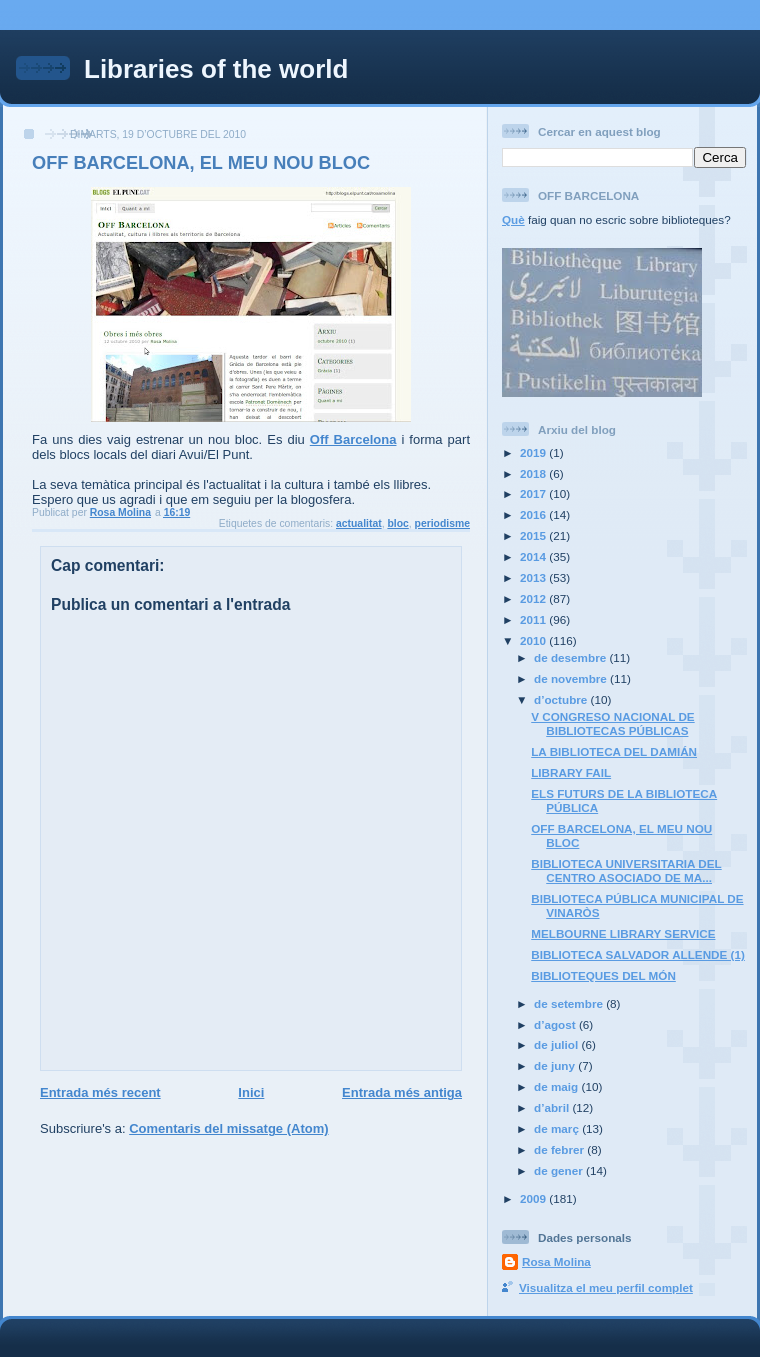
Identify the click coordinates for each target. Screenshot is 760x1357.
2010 (534, 640)
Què (513, 219)
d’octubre (562, 699)
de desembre (571, 657)
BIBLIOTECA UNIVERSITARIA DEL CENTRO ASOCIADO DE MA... (626, 870)
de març (558, 1128)
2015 (534, 535)
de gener (560, 1170)
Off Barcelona (353, 439)
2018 (534, 473)
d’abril (553, 1107)
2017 (534, 493)
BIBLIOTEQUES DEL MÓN (603, 975)
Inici (251, 1092)
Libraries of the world (216, 69)
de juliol (557, 1044)
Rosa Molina (556, 1261)
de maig (557, 1086)
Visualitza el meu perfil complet (606, 1287)
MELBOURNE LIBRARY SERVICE (623, 933)
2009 (534, 1198)
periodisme (442, 523)
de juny (556, 1065)
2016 (534, 514)
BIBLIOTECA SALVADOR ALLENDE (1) (638, 954)
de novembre (572, 678)
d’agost (556, 1024)
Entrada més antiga (402, 1092)
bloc (397, 523)
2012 (534, 598)
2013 (534, 577)
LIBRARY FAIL (571, 772)
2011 (534, 619)
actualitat (359, 523)
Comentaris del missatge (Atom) (228, 1128)
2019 (534, 452)
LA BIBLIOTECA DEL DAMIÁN (614, 751)
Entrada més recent (100, 1092)
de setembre (570, 1003)
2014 (534, 556)
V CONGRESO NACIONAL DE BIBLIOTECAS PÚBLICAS (612, 723)
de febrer (560, 1149)
